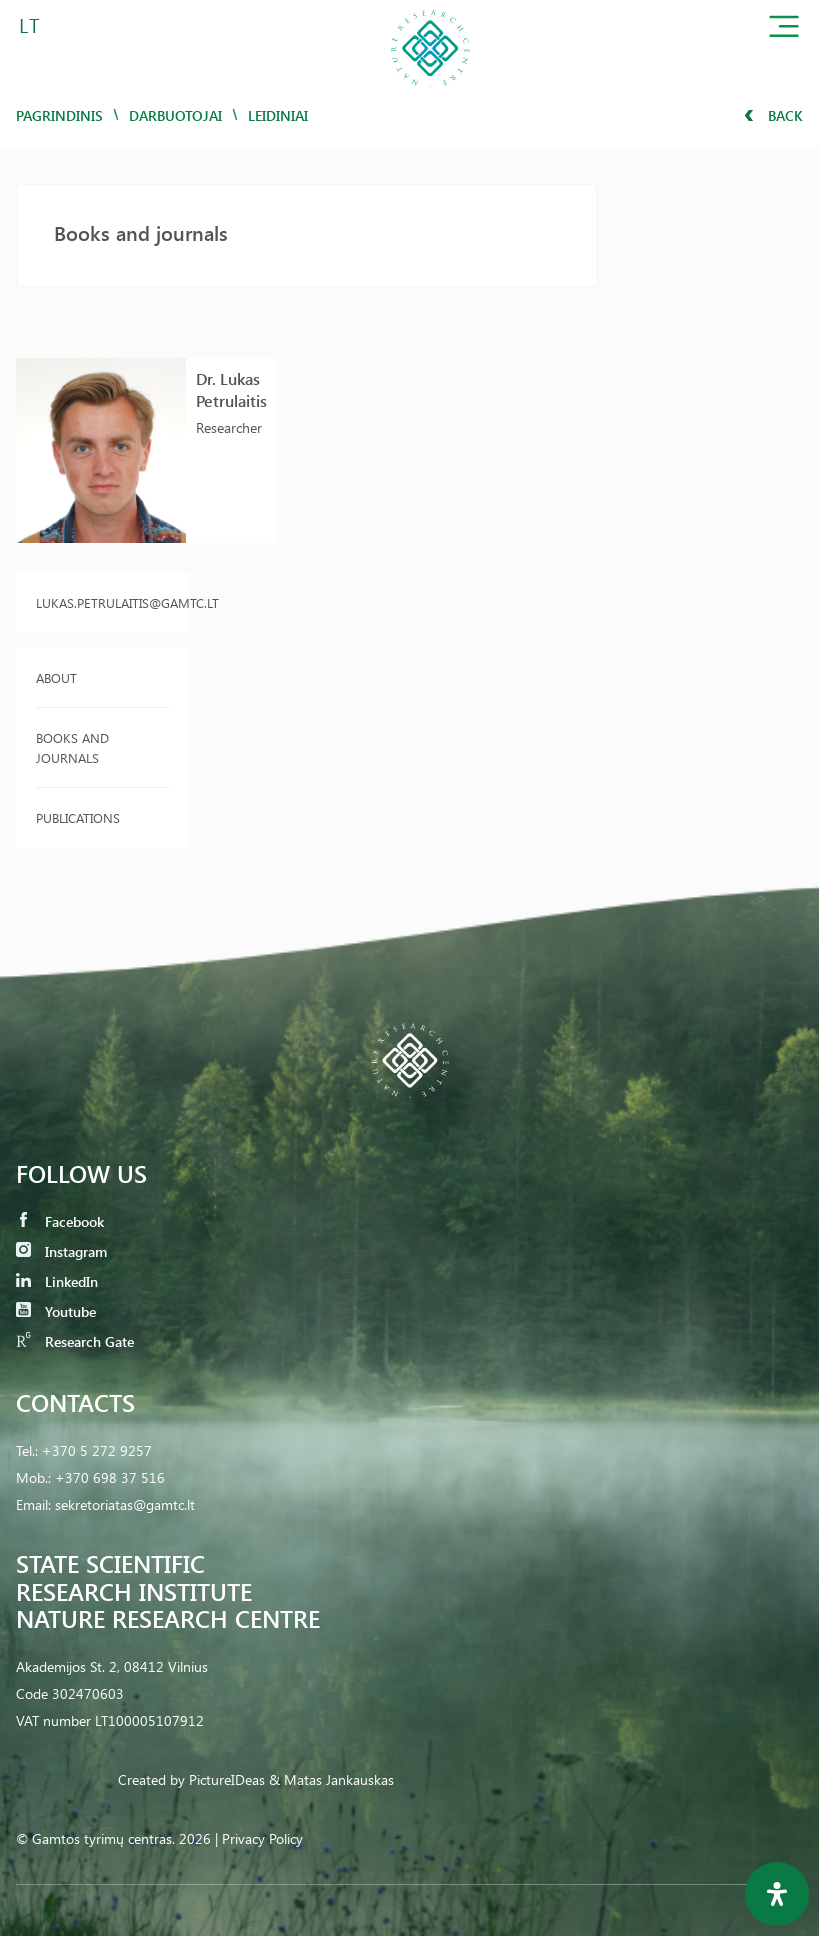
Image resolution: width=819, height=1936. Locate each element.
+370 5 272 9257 (97, 1450)
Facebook (60, 1221)
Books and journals (72, 747)
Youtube (56, 1311)
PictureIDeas (227, 1779)
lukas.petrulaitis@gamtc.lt (102, 602)
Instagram (61, 1251)
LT (29, 24)
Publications (78, 817)
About (56, 677)
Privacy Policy (262, 1838)
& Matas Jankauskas (331, 1779)
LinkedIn (57, 1281)
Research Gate (75, 1341)
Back (773, 115)
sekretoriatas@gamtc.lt (125, 1504)
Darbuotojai (175, 115)
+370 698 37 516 (110, 1477)
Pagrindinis (59, 115)
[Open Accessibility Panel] (777, 1894)
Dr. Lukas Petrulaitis (231, 389)
